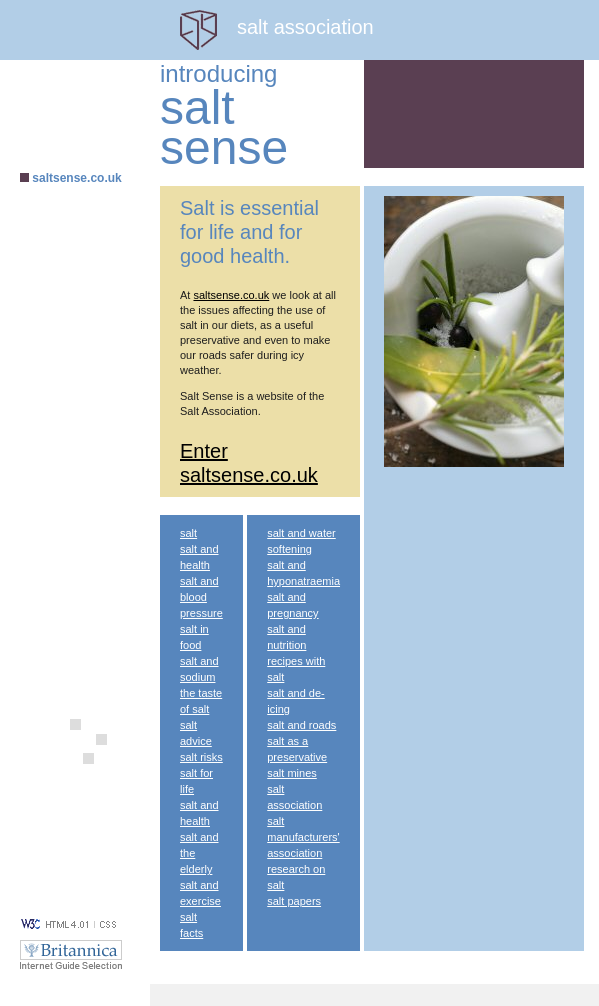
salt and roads (301, 725)
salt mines (292, 773)
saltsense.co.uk (76, 178)
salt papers (294, 901)
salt (188, 533)
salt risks (201, 757)
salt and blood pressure (201, 597)
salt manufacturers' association (303, 837)
